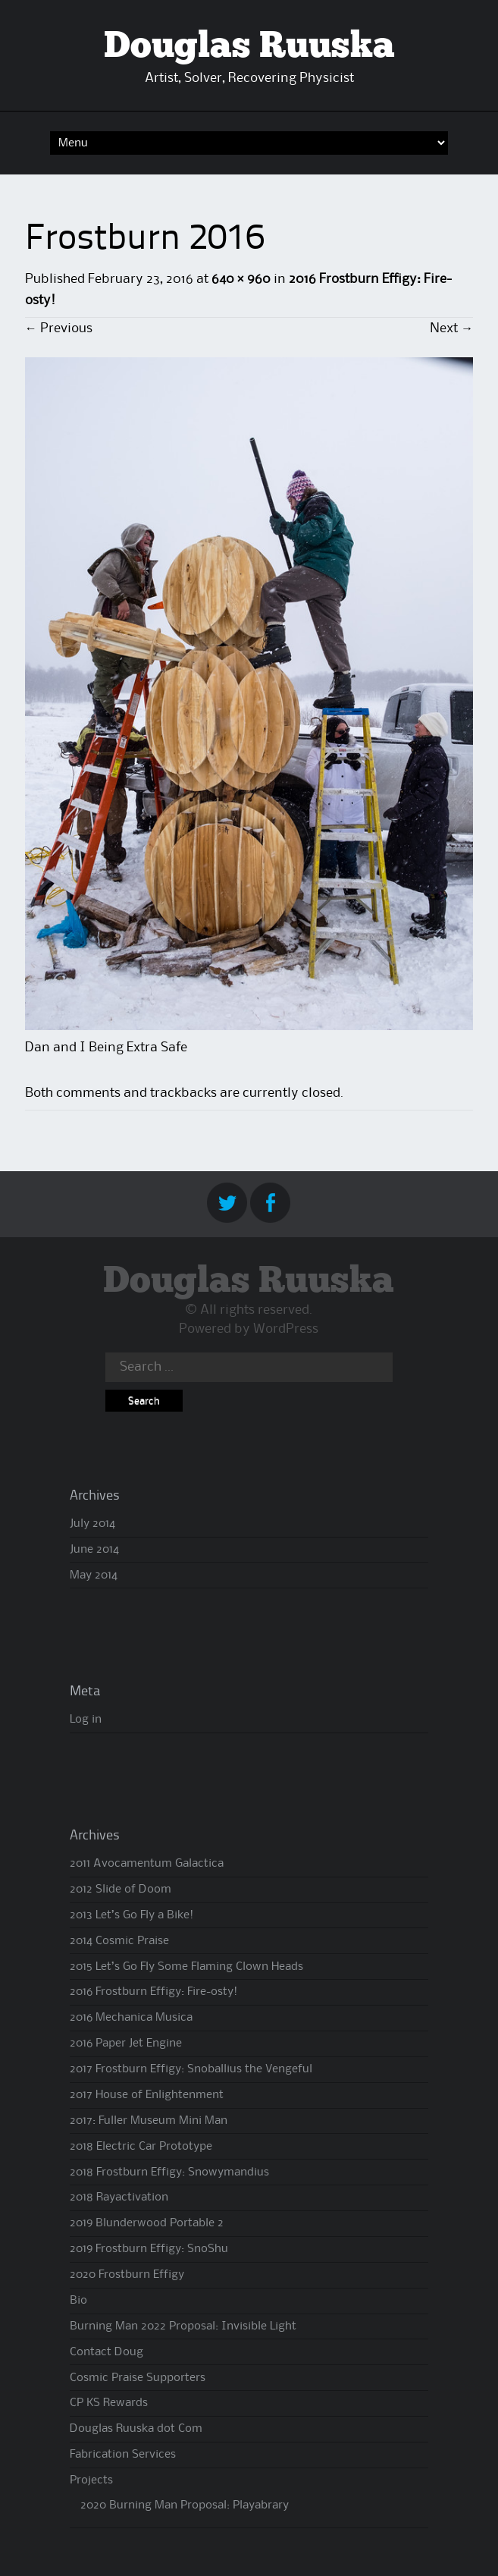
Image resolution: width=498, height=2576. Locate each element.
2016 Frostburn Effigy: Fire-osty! (153, 1992)
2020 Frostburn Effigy (127, 2275)
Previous (58, 328)
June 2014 (94, 1549)
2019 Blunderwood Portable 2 (147, 2223)
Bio (78, 2300)
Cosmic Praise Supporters (137, 2378)
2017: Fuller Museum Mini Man (148, 2121)
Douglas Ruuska (249, 46)
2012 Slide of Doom (120, 1889)
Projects (91, 2480)
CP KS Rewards (109, 2403)
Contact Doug (106, 2352)
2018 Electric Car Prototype (141, 2146)
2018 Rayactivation (119, 2197)
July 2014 (92, 1524)
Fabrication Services (123, 2454)
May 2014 (93, 1575)
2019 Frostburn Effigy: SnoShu (149, 2249)
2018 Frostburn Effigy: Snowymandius (169, 2172)
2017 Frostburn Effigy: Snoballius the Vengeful (191, 2069)
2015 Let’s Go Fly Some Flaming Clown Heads (186, 1967)
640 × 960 (241, 279)
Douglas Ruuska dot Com (136, 2429)
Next (451, 328)
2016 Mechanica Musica (131, 2017)
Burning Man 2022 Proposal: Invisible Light (183, 2326)
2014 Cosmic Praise (119, 1941)
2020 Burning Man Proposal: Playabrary (184, 2505)
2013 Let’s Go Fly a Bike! (131, 1915)
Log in (86, 1719)
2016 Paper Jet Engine (126, 2043)
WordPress (285, 1329)
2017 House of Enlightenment (147, 2095)
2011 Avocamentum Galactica (147, 1863)
